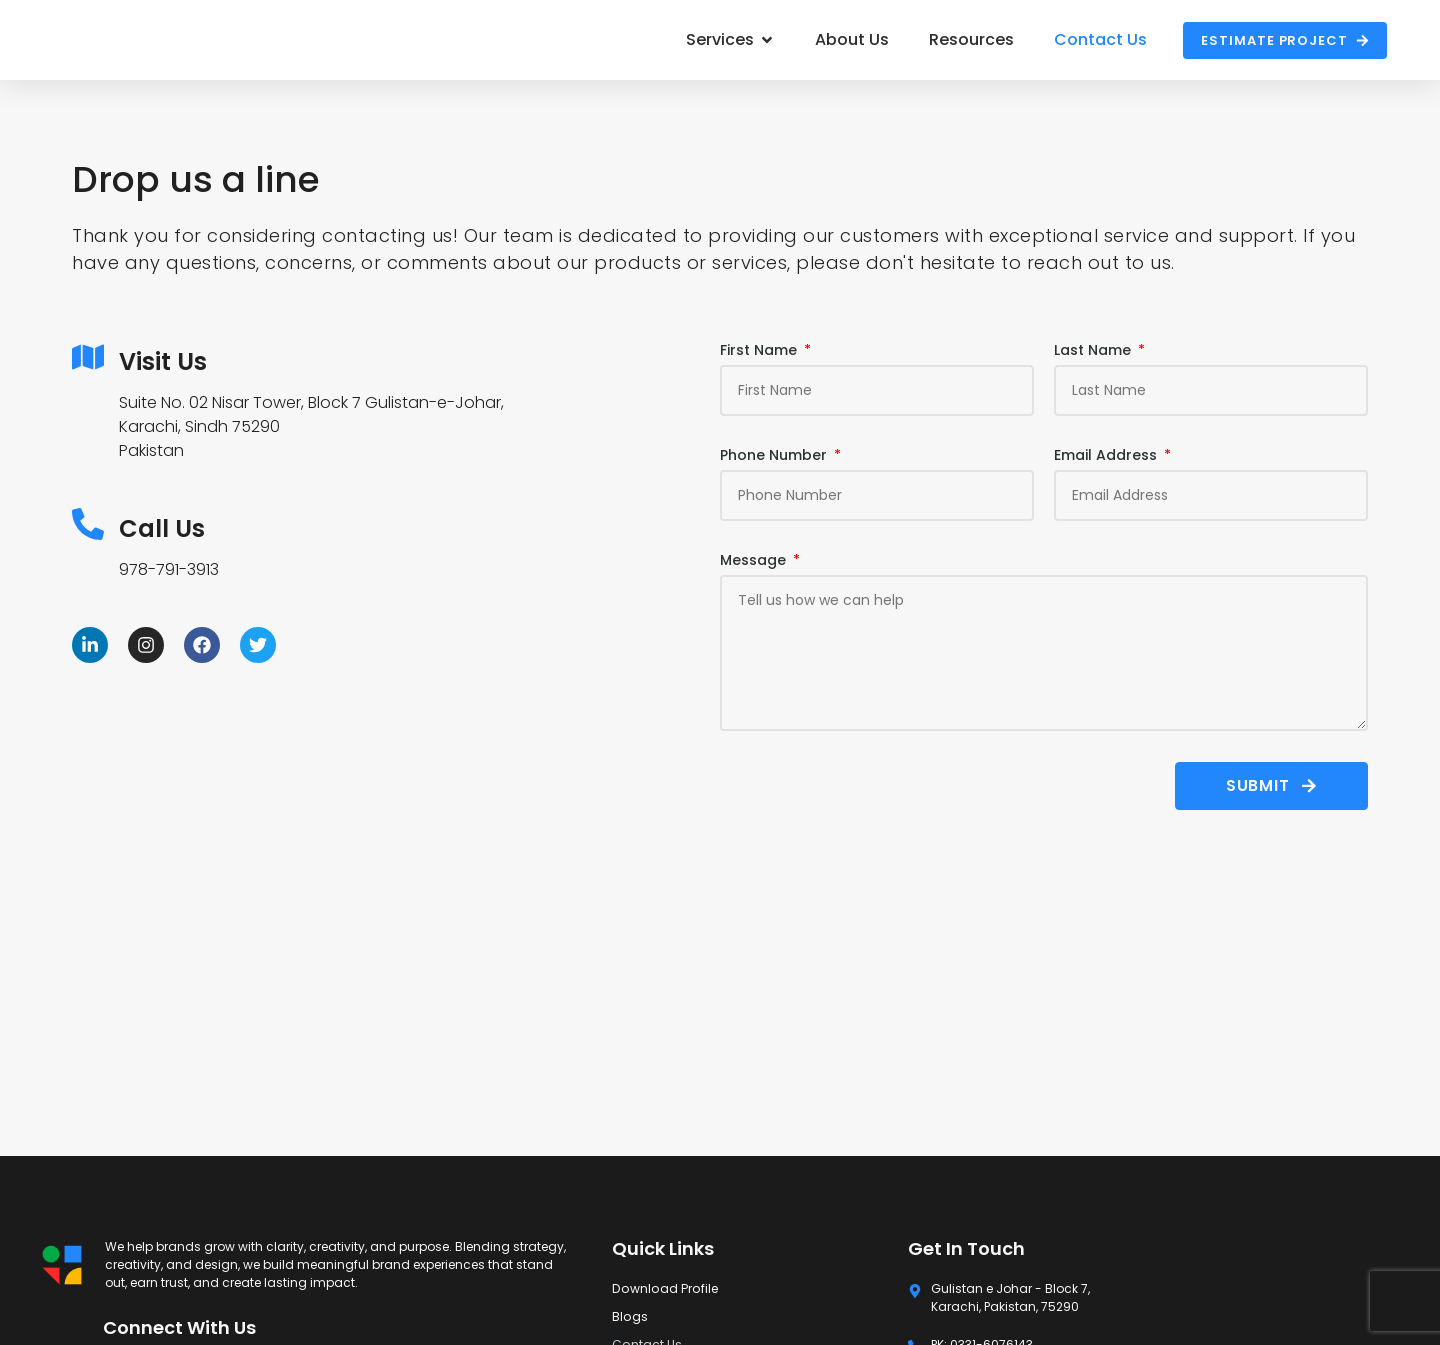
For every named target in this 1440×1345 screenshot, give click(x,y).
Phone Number (775, 455)
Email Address (1107, 455)
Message (755, 560)
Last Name (1094, 350)
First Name (760, 350)
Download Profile (662, 1288)
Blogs (629, 1316)
